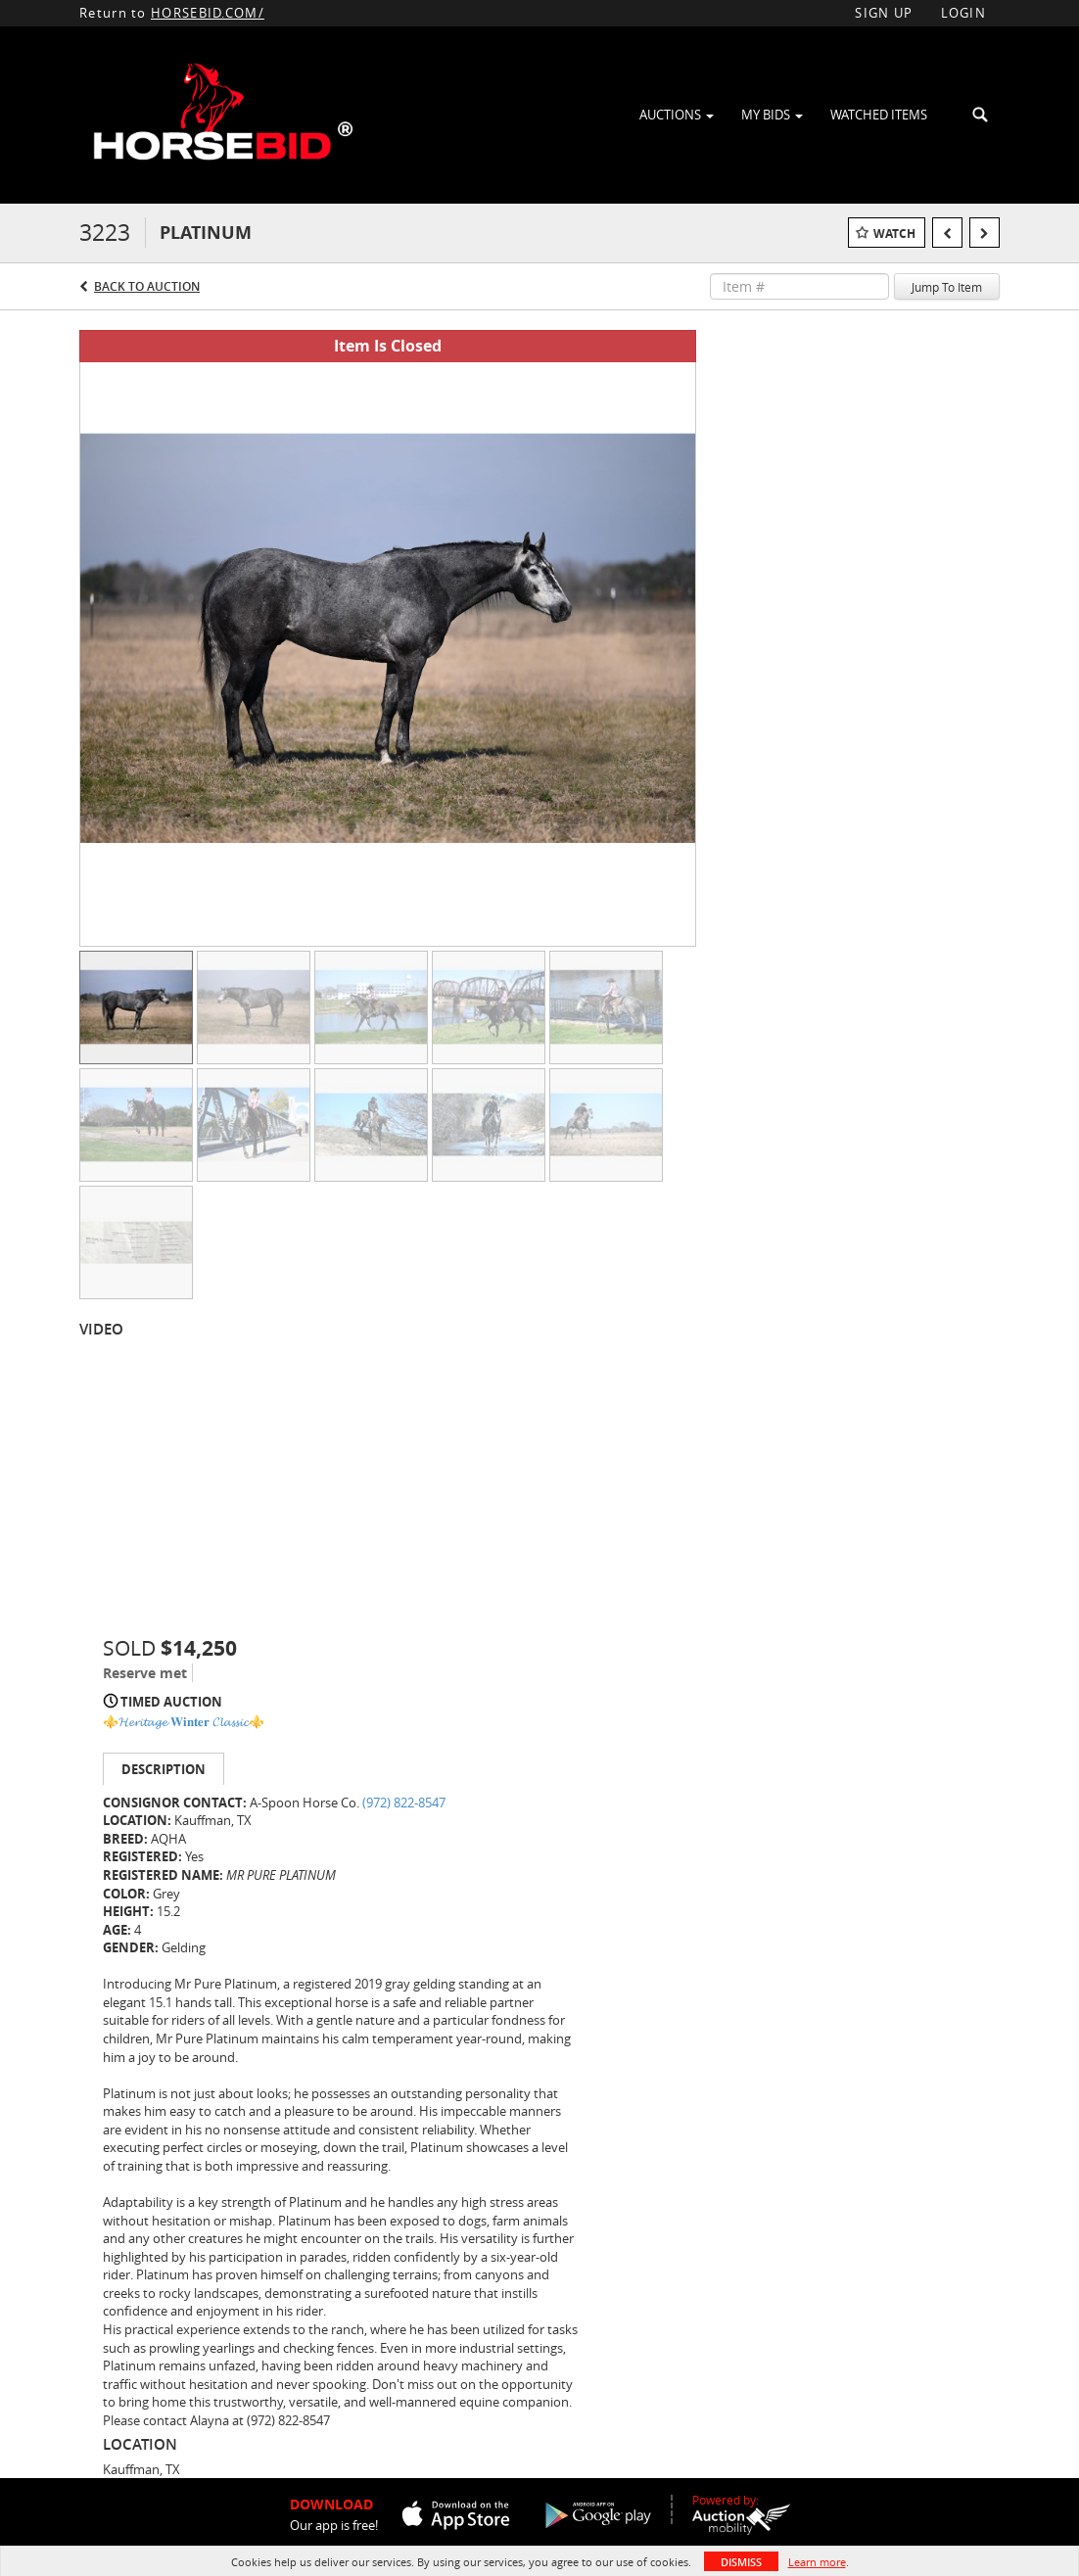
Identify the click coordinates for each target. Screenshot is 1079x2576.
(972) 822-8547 (404, 1802)
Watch (894, 233)
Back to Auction (147, 286)
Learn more (817, 2561)
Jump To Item (947, 287)
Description (163, 1769)
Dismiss (741, 2561)
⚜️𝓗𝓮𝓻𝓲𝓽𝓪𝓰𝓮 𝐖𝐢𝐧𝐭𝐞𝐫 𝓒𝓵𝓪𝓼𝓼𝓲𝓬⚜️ (183, 1721)
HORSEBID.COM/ (207, 13)
